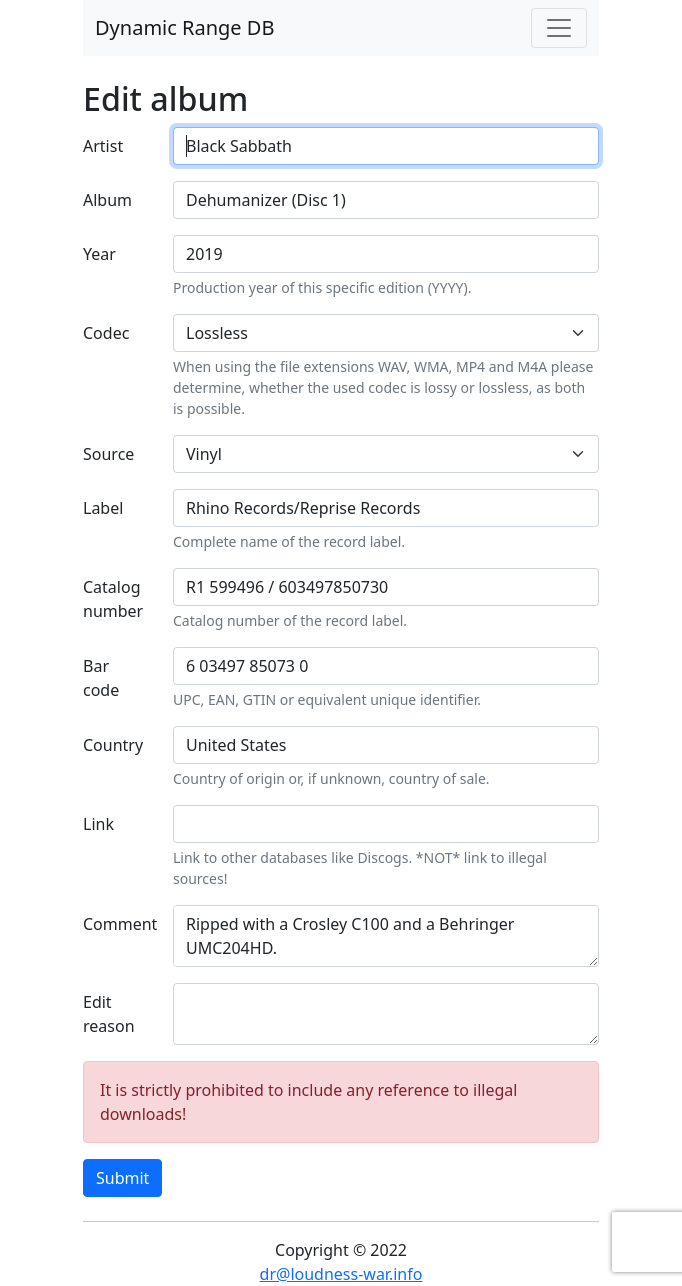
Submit (122, 1178)
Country (113, 745)
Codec (106, 333)
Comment (120, 924)
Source (108, 454)
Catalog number (113, 599)
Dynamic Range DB (184, 27)
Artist (103, 146)
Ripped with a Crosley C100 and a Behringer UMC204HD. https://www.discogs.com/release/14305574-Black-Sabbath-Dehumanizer (386, 936)
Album (107, 200)
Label (103, 508)
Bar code (101, 678)
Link (98, 824)
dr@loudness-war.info (341, 1274)
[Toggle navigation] (559, 28)
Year (99, 254)
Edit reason (109, 1014)
